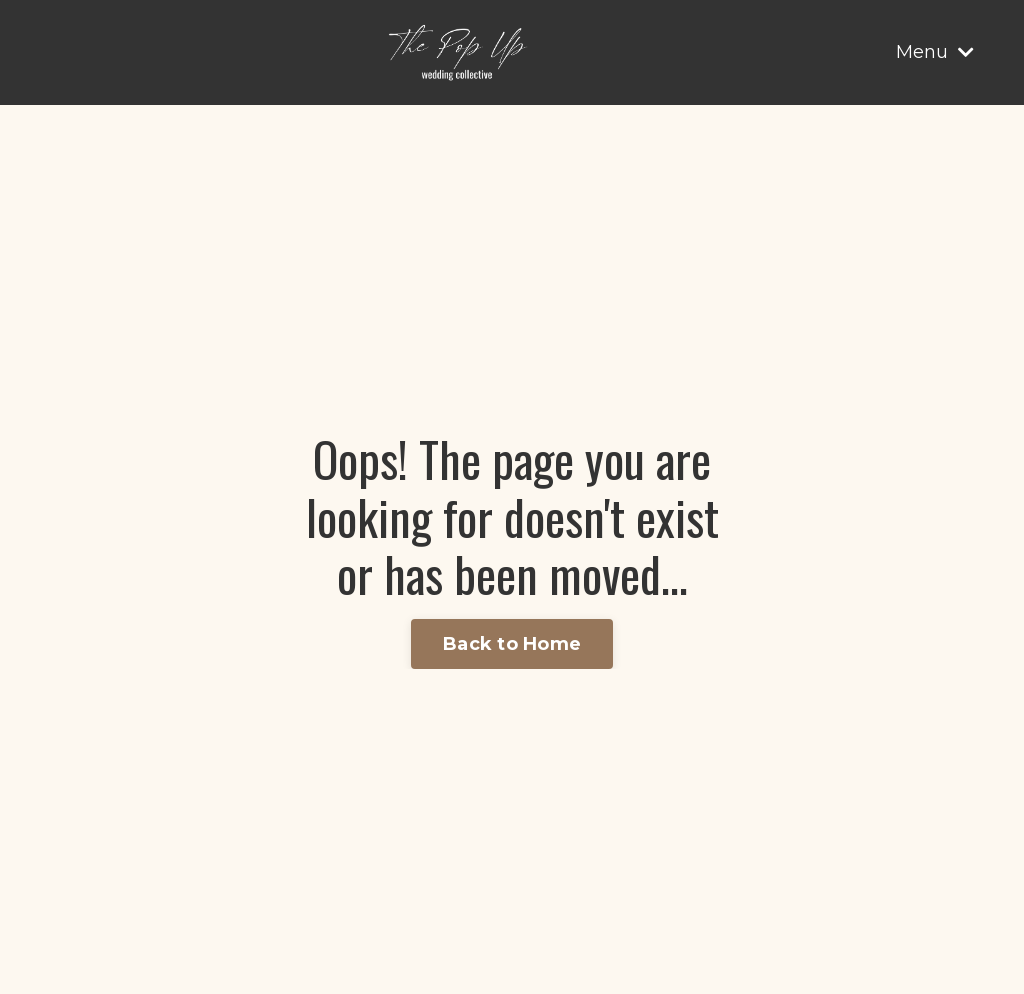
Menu (935, 52)
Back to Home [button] (512, 644)
